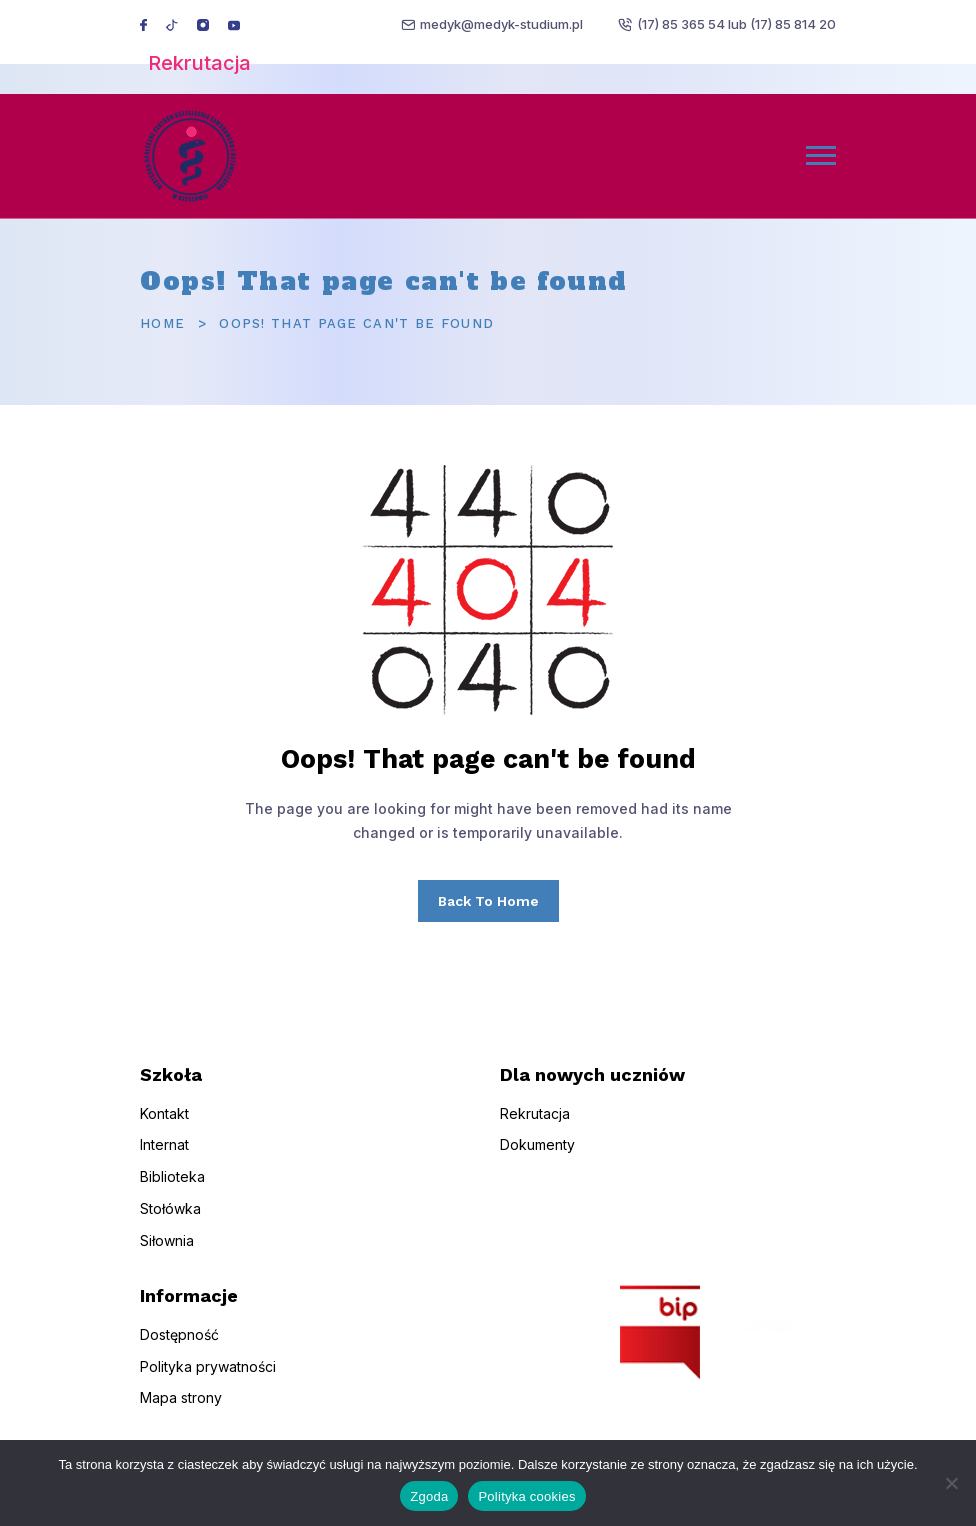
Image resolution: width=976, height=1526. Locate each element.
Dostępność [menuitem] (179, 1343)
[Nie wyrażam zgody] (951, 1483)
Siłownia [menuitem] (167, 1249)
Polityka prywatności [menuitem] (208, 1375)
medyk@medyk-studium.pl (501, 24)
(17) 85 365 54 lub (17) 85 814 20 (736, 24)
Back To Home (488, 901)
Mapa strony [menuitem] (181, 1407)
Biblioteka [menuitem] (172, 1186)
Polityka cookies (526, 1496)
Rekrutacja (199, 63)
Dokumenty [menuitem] (537, 1154)
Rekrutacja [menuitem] (535, 1122)
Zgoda (429, 1496)
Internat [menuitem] (164, 1154)
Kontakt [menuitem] (164, 1122)
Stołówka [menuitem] (170, 1218)
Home (162, 323)
